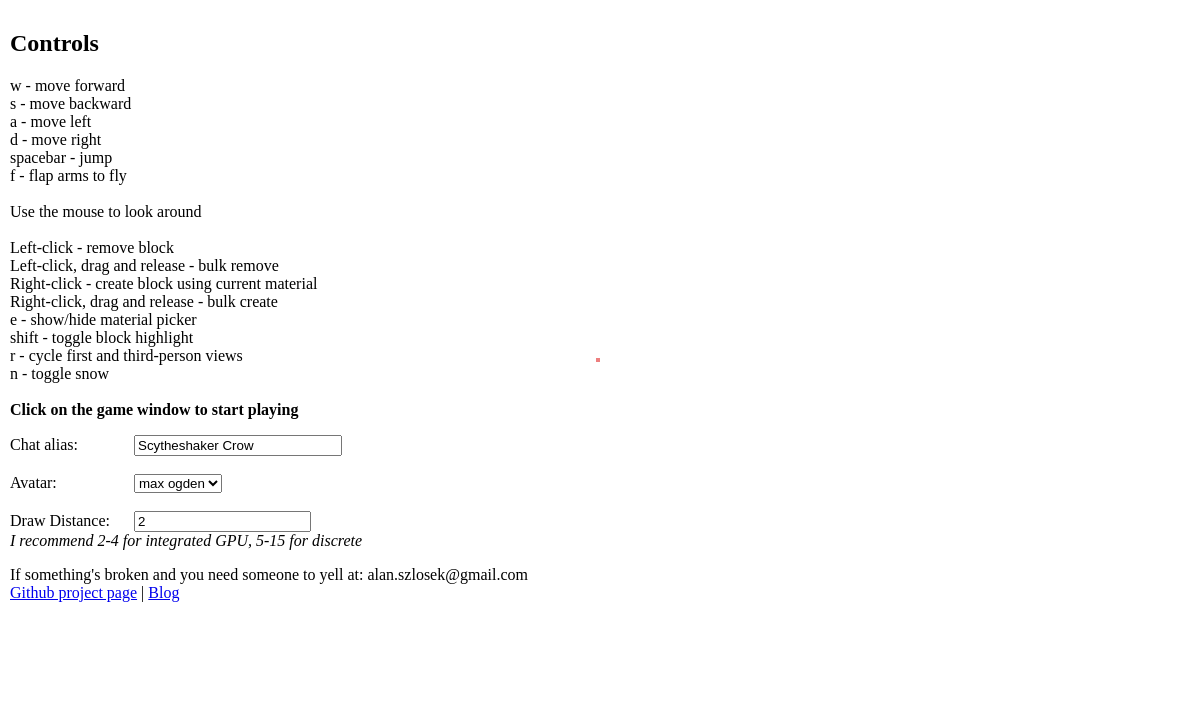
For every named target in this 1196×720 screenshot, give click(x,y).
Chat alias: (44, 444)
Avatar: (33, 482)
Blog (163, 592)
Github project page (73, 592)
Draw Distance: (60, 520)
